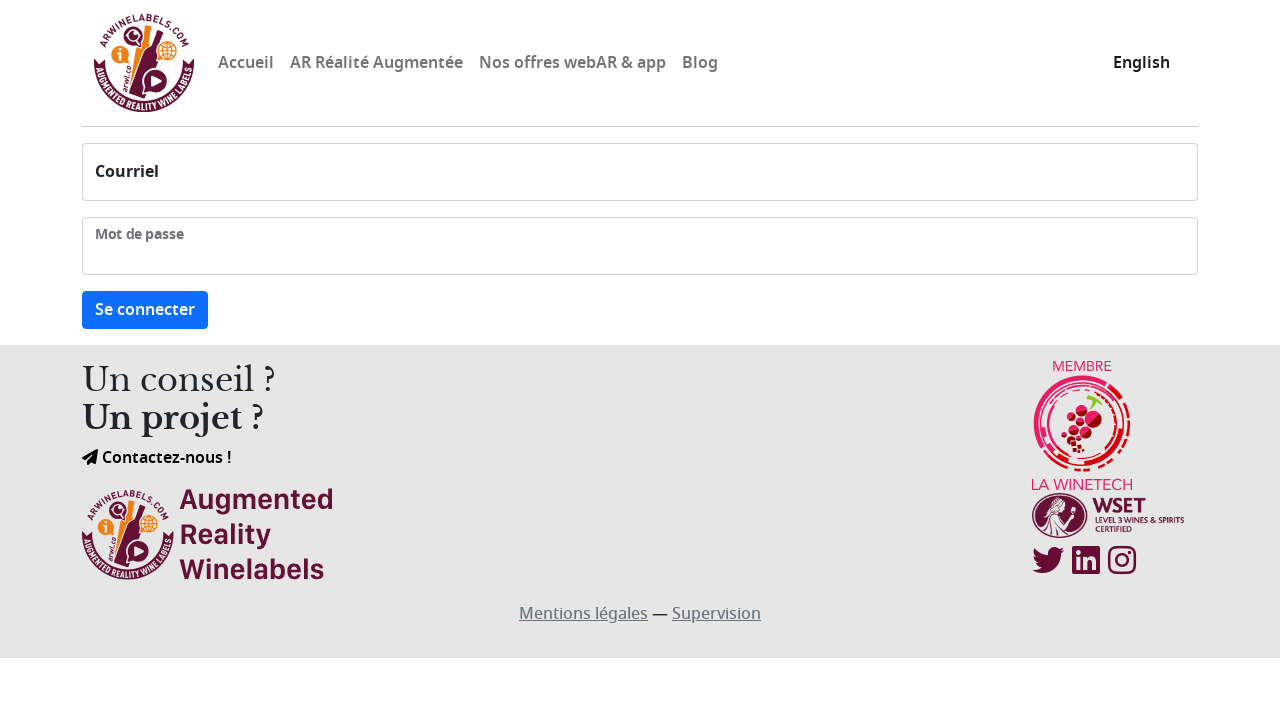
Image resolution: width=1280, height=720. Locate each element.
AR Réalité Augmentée (376, 63)
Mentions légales (583, 614)
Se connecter (145, 310)
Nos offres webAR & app (572, 63)
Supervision (716, 614)
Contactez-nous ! (156, 458)
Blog (700, 63)
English (1141, 63)
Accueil (246, 63)
